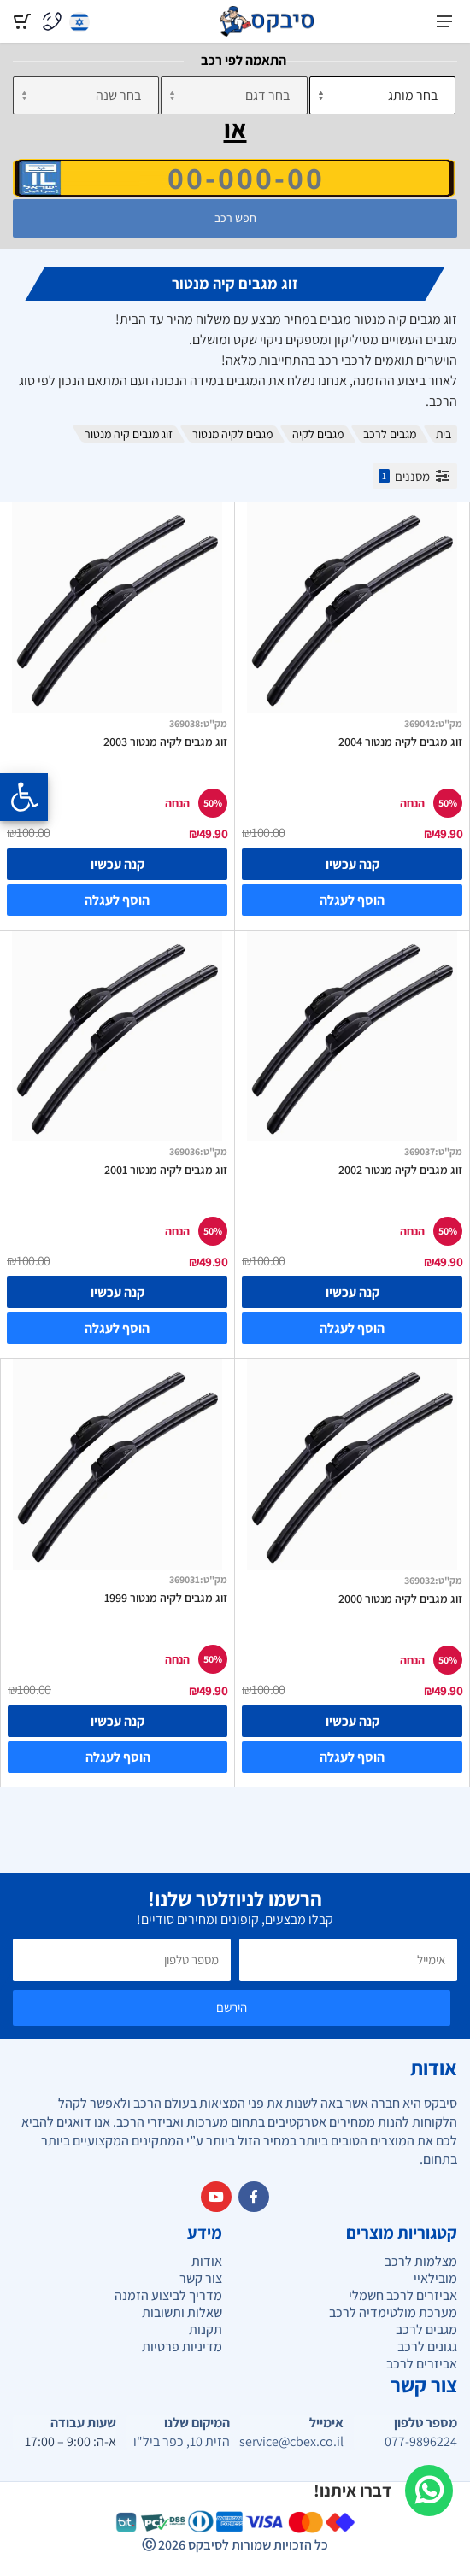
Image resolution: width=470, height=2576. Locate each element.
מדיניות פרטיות (182, 2347)
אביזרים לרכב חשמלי (403, 2295)
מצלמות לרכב (421, 2261)
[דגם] (234, 95)
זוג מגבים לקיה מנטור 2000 (400, 1598)
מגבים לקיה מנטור (232, 434)
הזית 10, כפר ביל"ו (181, 2441)
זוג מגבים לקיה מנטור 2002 (400, 1169)
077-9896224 (421, 2441)
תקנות (205, 2329)
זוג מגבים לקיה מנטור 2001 (165, 1169)
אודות (206, 2261)
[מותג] (382, 95)
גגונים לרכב (427, 2347)
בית (443, 434)
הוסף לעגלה (352, 900)
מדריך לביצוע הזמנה (168, 2295)
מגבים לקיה (318, 434)
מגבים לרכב (389, 434)
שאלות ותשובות (182, 2312)
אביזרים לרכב (421, 2364)
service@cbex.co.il (292, 2441)
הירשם (231, 2007)
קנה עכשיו (352, 864)
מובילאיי (435, 2278)
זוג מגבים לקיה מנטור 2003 (165, 741)
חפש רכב (235, 218)
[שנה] (86, 95)
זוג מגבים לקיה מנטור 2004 (400, 741)
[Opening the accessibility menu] (24, 797)
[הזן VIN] (234, 178)
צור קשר (200, 2278)
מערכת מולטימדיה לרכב (393, 2312)
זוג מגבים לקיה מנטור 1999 (165, 1597)
